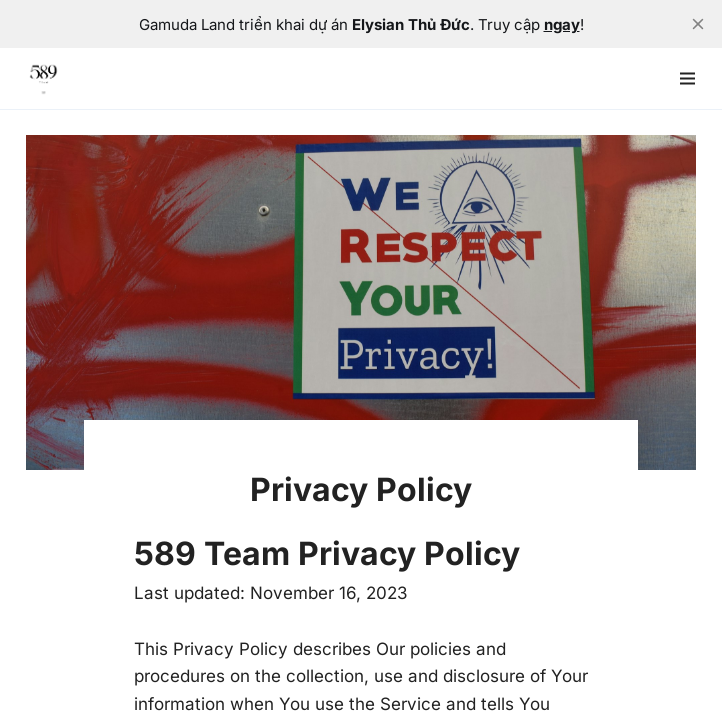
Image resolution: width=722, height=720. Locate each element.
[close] (698, 24)
